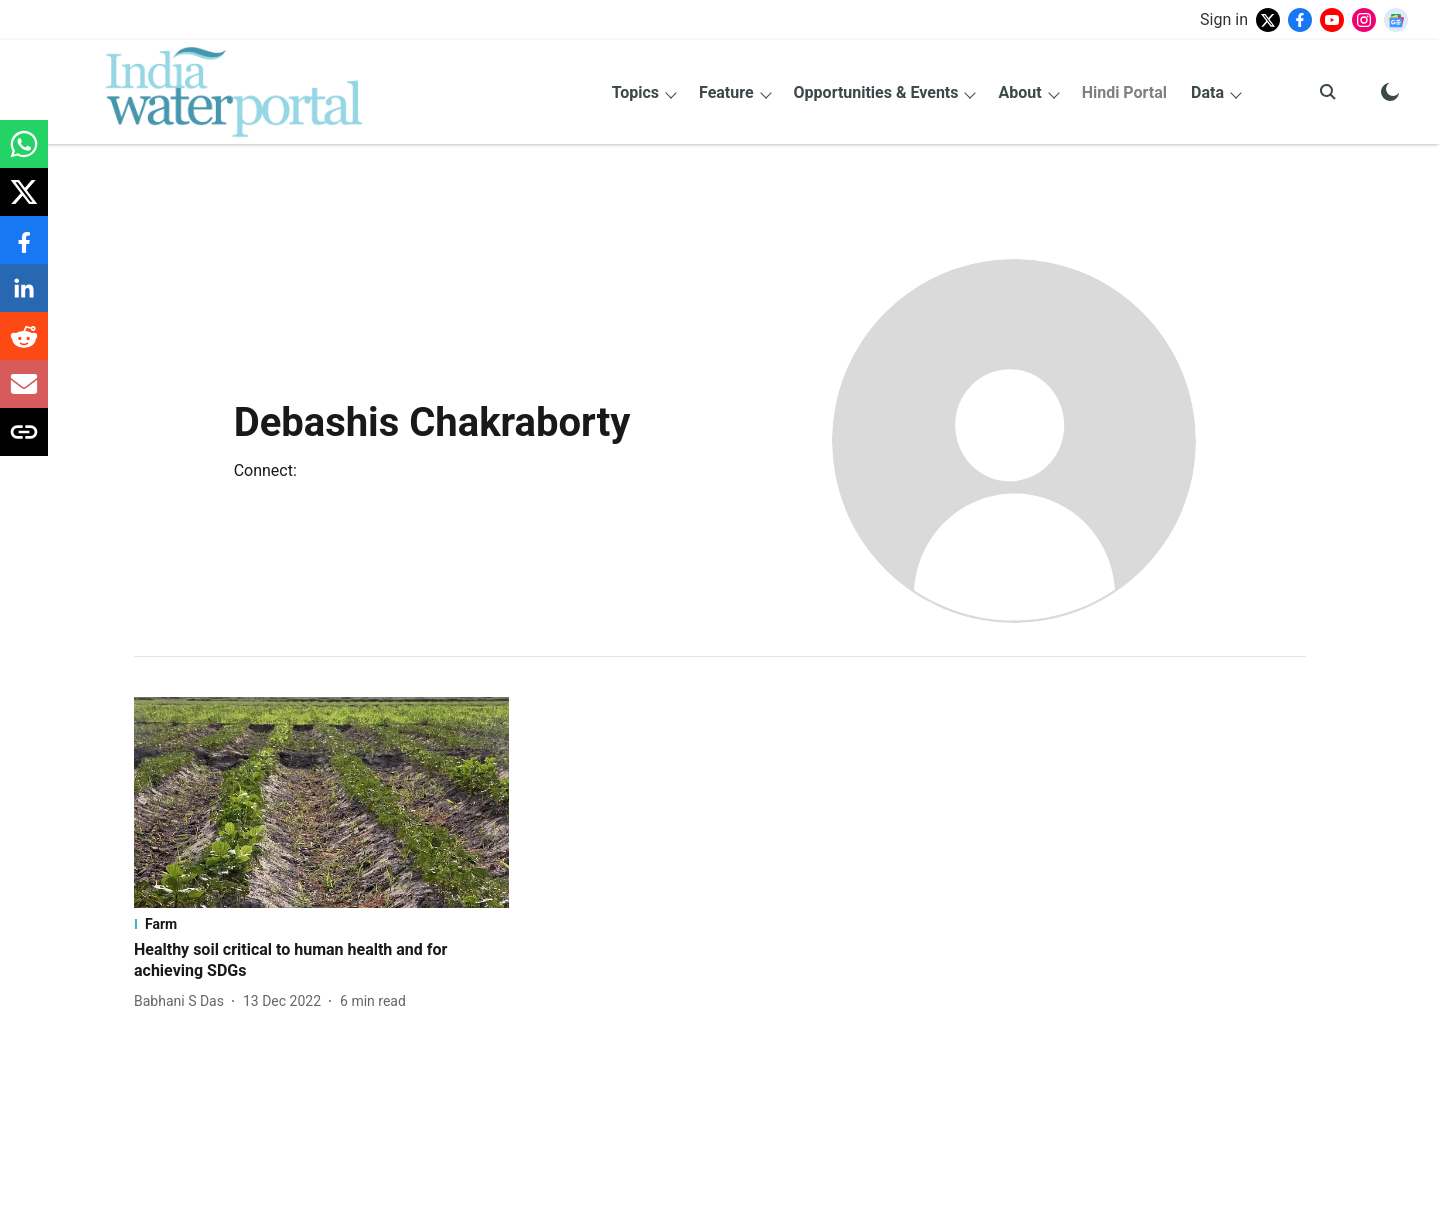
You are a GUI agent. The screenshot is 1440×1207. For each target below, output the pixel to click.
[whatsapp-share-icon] (24, 154)
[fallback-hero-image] (321, 802)
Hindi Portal (1124, 92)
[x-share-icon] (24, 202)
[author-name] (183, 1001)
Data (1207, 92)
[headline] (321, 961)
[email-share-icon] (24, 394)
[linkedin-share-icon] (24, 298)
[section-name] (321, 924)
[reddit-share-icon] (24, 346)
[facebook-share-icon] (24, 250)
